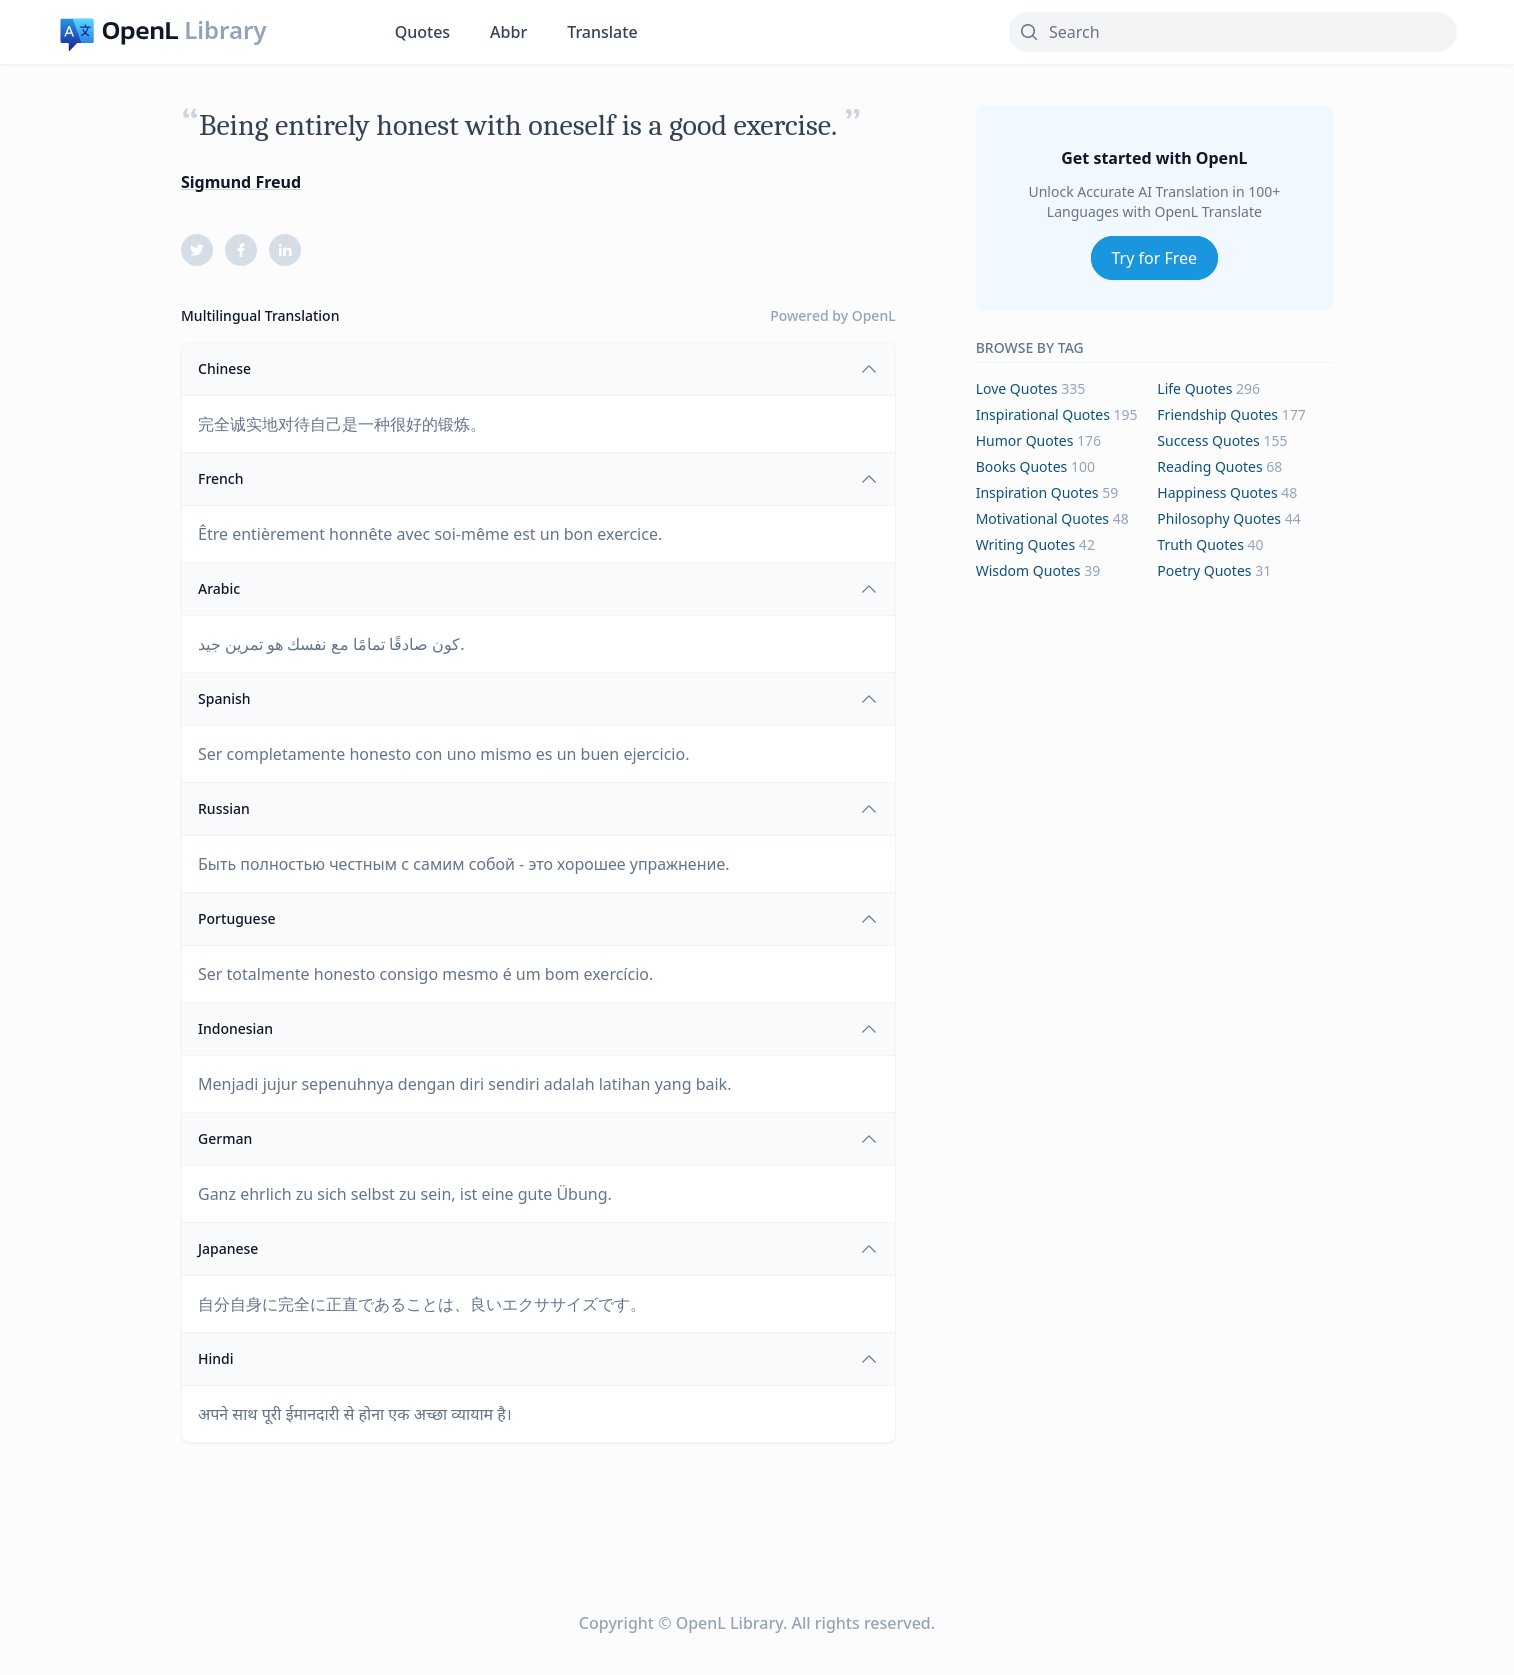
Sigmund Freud (241, 182)
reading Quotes (1209, 466)
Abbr (508, 32)
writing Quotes (1026, 544)
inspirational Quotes (1043, 414)
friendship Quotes (1217, 414)
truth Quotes (1200, 544)
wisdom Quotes (1028, 570)
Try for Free (1155, 258)
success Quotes (1208, 440)
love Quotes (1017, 388)
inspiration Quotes (1037, 492)
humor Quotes (1025, 440)
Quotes (422, 32)
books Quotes (1022, 466)
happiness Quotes (1217, 492)
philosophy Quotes (1219, 518)
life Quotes (1194, 388)
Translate (602, 32)
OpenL (874, 315)
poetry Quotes (1204, 570)
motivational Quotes (1042, 518)
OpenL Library (729, 1623)
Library (225, 30)
